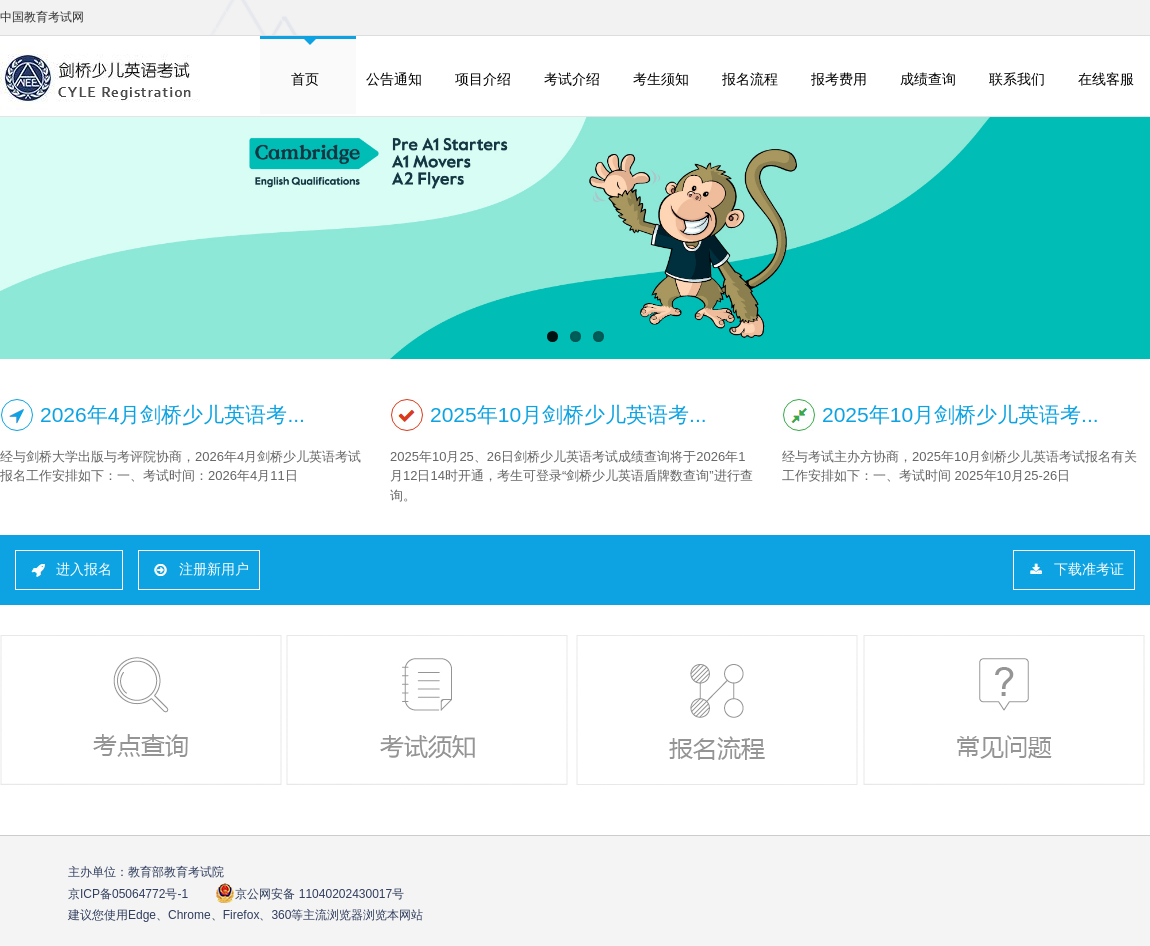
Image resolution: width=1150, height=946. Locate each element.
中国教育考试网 (42, 17)
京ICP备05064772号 (128, 894)
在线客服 (1106, 79)
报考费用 (839, 79)
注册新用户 (214, 569)
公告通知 (394, 79)
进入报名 (84, 569)
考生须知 (661, 79)
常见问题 (1006, 710)
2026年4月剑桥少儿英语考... (172, 414)
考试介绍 (572, 79)
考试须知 (429, 710)
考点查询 (143, 710)
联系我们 (1017, 79)
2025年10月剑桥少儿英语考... (568, 414)
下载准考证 (1089, 569)
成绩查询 (928, 79)
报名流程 (750, 79)
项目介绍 (483, 79)
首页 (305, 79)
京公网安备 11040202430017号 (309, 893)
